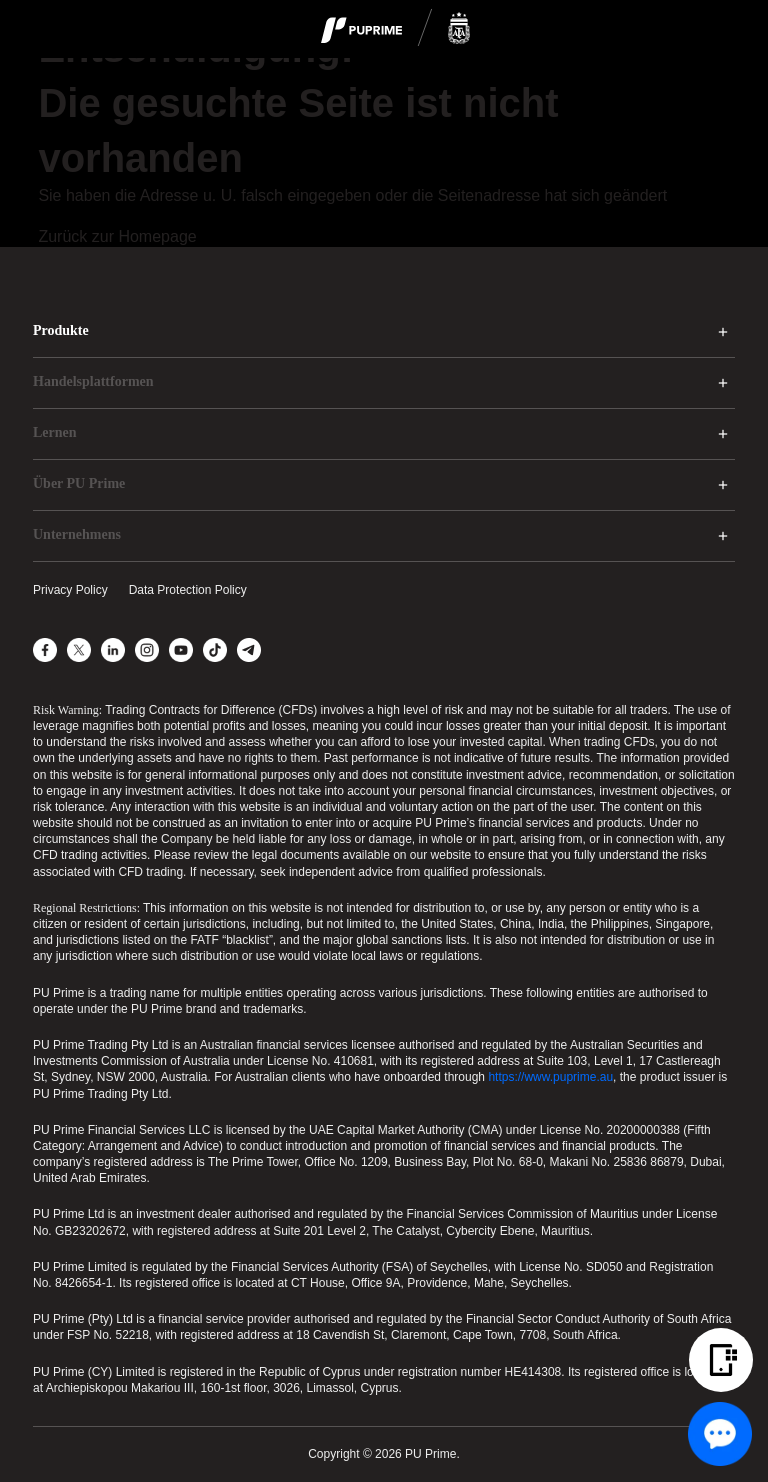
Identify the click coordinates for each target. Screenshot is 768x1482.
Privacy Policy (70, 590)
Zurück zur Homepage (117, 236)
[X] (79, 650)
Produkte (61, 330)
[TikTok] (215, 650)
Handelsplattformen (93, 381)
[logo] (396, 29)
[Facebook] (45, 650)
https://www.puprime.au (550, 1077)
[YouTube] (181, 650)
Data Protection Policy (188, 590)
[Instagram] (147, 650)
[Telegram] (249, 650)
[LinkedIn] (113, 650)
